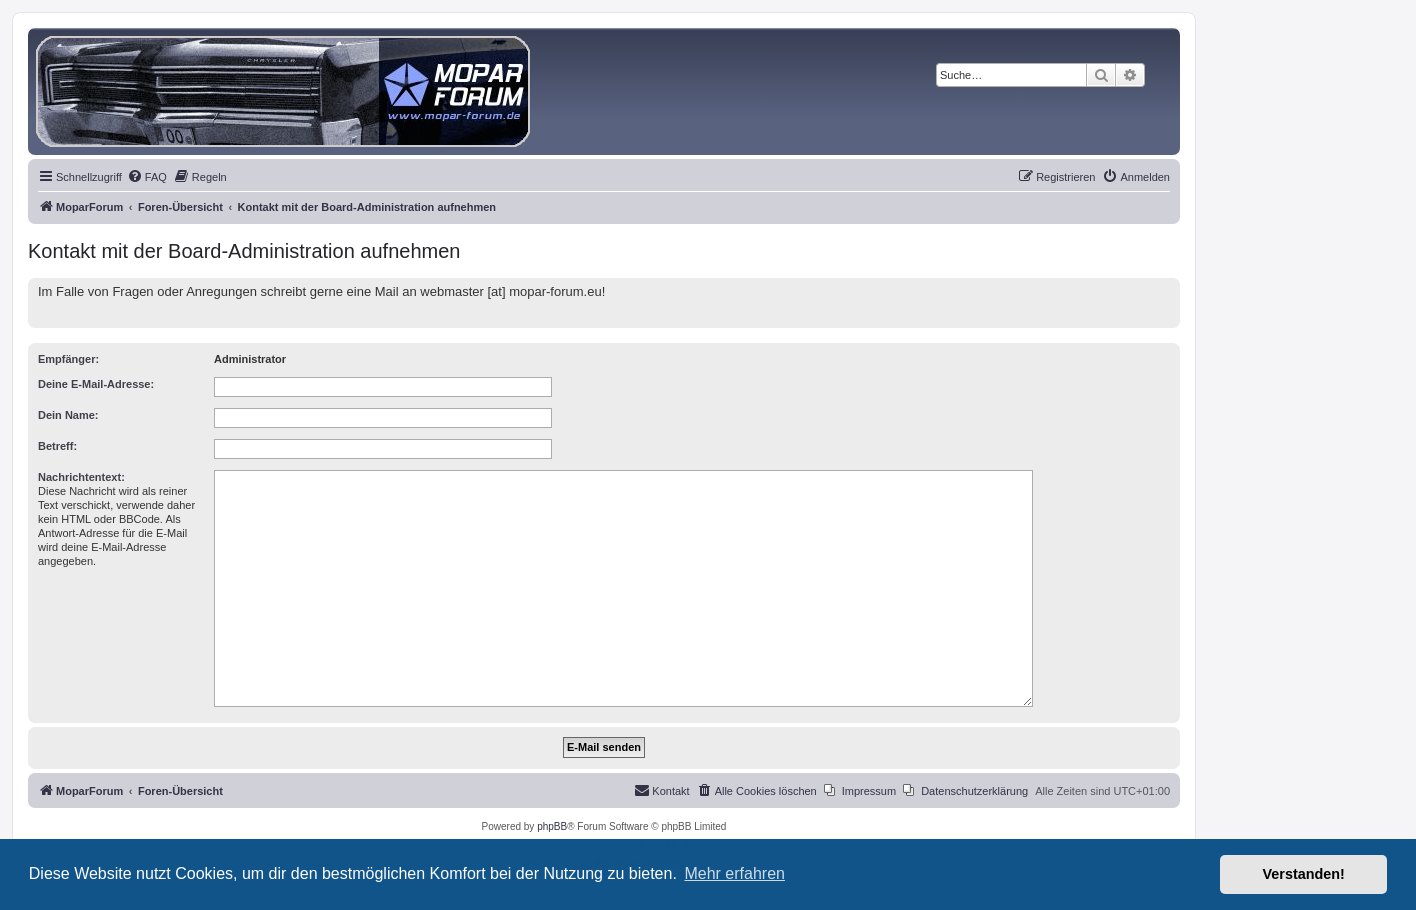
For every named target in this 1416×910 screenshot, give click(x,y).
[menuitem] (147, 177)
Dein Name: (68, 415)
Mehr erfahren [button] (734, 873)
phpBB (552, 826)
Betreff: (57, 446)
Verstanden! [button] (1304, 874)
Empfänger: (68, 359)
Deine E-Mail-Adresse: (96, 384)
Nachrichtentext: (81, 477)
